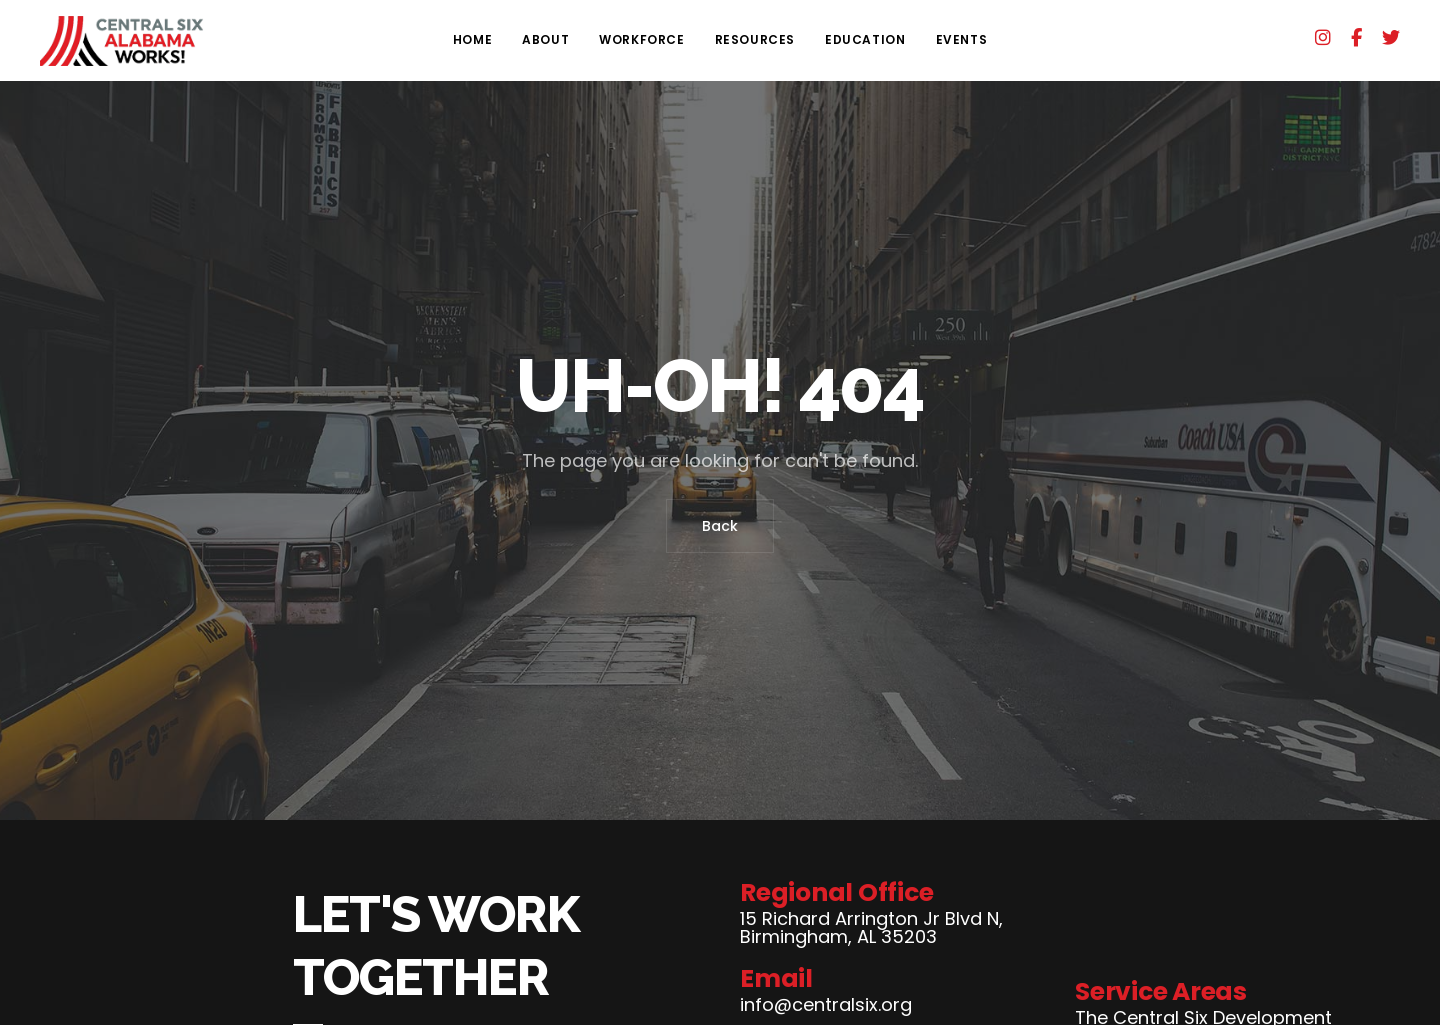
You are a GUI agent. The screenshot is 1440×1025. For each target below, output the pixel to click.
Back (720, 526)
